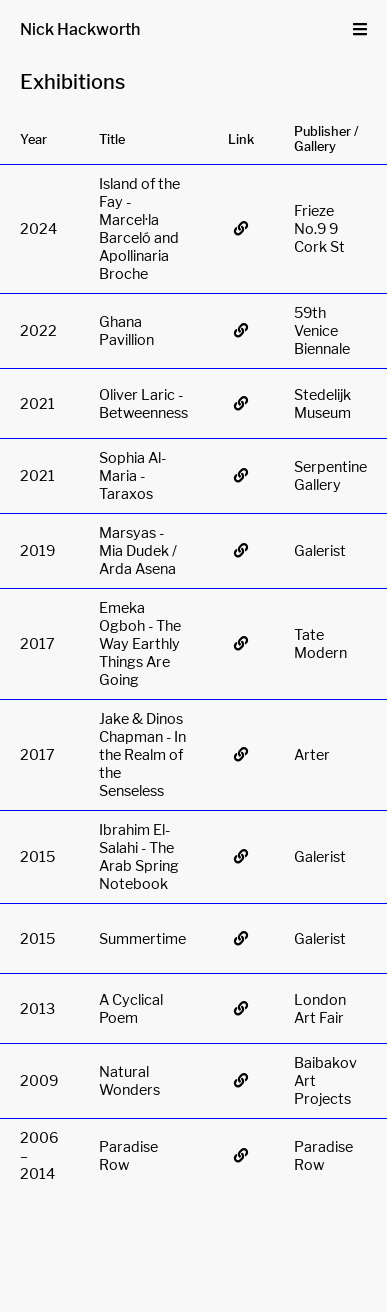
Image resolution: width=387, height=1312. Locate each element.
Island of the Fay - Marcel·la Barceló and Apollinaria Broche (139, 229)
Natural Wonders (129, 1081)
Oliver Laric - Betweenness (143, 404)
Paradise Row (128, 1156)
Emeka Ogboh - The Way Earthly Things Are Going (140, 644)
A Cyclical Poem (131, 1009)
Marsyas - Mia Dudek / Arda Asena (138, 551)
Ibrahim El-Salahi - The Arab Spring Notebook (139, 857)
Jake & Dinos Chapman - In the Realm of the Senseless (142, 755)
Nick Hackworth (80, 29)
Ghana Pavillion (126, 331)
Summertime (142, 939)
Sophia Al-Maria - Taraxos (132, 476)
